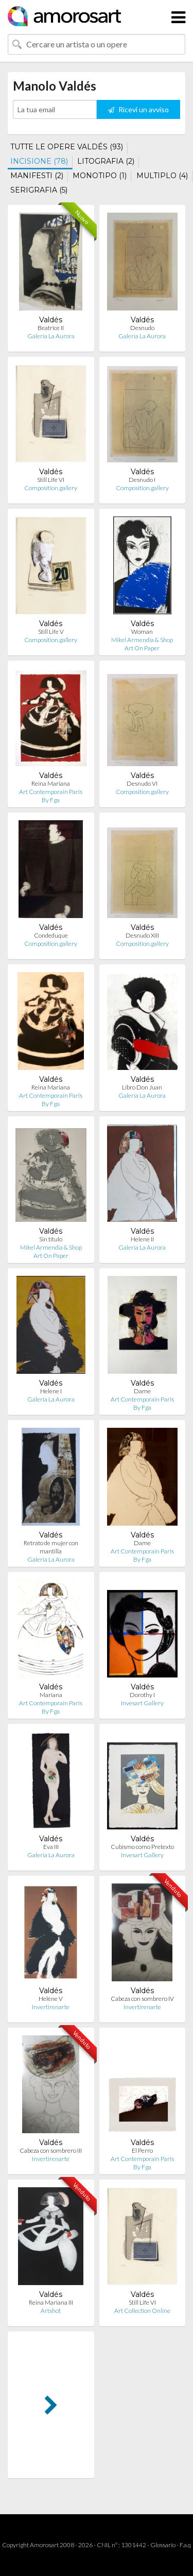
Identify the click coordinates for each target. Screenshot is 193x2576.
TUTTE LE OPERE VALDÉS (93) (66, 146)
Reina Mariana (50, 783)
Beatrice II (51, 328)
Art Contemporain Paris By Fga (50, 796)
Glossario (163, 2545)
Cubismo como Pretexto (142, 1847)
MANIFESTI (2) (36, 175)
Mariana (51, 1695)
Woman (142, 631)
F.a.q (185, 2545)
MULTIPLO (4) (162, 175)
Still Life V (51, 631)
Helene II (142, 1239)
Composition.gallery (50, 488)
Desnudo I (142, 479)
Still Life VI (50, 479)
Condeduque (51, 935)
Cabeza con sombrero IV (142, 1998)
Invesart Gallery (142, 1703)
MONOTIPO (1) (100, 175)
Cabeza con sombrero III (51, 2150)
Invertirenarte (50, 2007)
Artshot (51, 2310)
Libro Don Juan (142, 1087)
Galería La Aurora (51, 336)
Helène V (51, 1998)
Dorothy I (142, 1695)
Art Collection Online (142, 2310)
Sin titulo (50, 1239)
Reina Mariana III (51, 2302)
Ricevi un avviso (138, 109)
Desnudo (142, 328)
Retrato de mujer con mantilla (51, 1547)
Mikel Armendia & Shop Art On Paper (142, 644)
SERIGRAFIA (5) (38, 190)
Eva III (51, 1847)
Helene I (51, 1391)
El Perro (142, 2150)
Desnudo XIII (142, 935)
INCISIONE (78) (39, 161)
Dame (142, 1391)
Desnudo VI (142, 783)
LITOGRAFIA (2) (105, 161)
